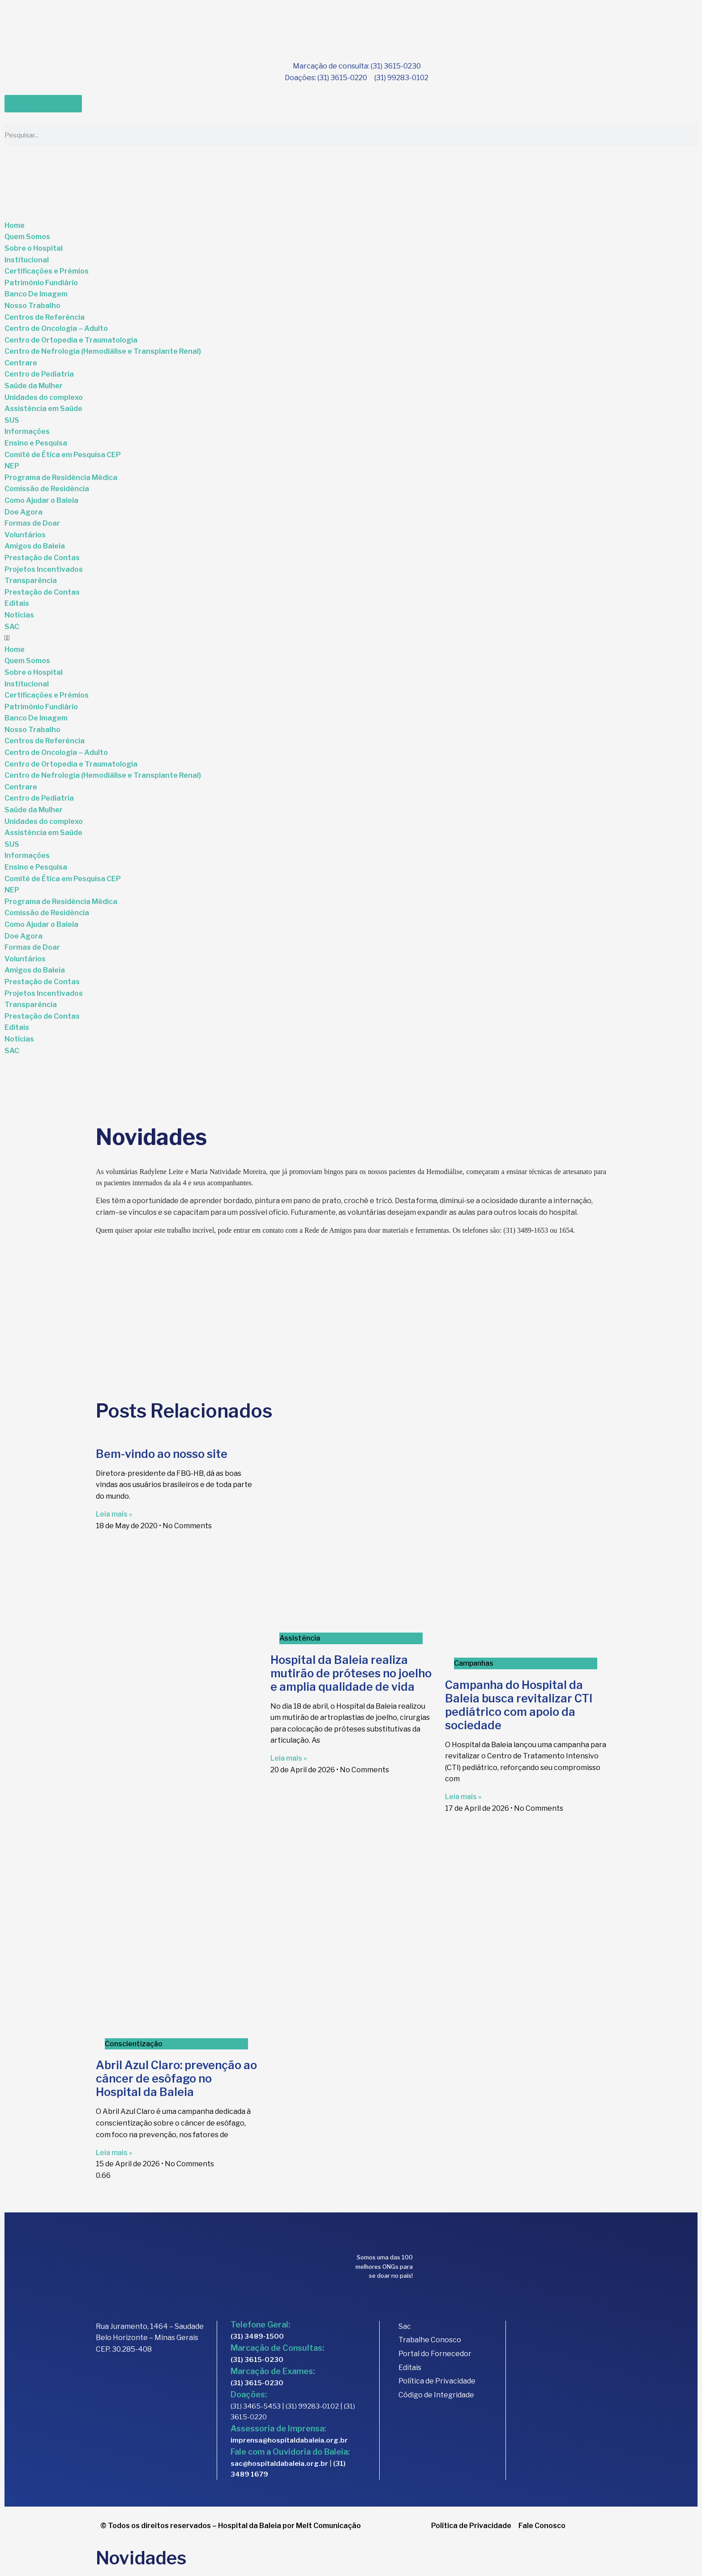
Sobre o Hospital (33, 248)
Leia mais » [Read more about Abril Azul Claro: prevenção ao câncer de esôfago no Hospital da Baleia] (114, 2152)
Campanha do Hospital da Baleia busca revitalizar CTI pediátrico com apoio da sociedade (518, 1705)
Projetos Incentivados (43, 569)
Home (14, 225)
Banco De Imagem (36, 294)
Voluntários (25, 535)
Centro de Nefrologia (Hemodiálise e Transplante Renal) (102, 351)
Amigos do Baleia (34, 546)
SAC (11, 626)
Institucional (26, 260)
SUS (11, 420)
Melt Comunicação (328, 2525)
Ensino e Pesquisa (35, 443)
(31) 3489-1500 (257, 2336)
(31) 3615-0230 (257, 2360)
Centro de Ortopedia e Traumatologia (70, 340)
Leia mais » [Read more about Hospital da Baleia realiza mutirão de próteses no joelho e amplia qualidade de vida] (288, 1758)
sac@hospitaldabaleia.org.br (279, 2464)
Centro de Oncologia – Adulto (56, 328)
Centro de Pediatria (39, 374)
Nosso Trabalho (32, 305)
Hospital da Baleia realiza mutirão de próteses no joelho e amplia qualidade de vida (351, 1673)
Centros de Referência (44, 317)
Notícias (19, 615)
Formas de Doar (32, 523)
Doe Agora (23, 512)
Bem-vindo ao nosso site (161, 1454)
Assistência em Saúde (43, 408)
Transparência (30, 580)
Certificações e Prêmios (46, 271)
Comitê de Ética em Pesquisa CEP (62, 454)
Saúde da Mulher (33, 385)
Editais (16, 603)
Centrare (20, 363)
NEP (11, 466)
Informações (27, 431)
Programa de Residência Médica (60, 477)
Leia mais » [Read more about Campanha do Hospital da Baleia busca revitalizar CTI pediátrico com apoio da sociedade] (463, 1796)
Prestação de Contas (42, 557)
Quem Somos (27, 236)
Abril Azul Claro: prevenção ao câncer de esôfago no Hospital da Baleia (176, 2078)
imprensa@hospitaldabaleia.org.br (289, 2440)
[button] (351, 638)
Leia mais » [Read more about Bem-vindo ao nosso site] (114, 1514)
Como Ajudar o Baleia (41, 500)
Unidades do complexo (43, 397)
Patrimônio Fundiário (41, 283)
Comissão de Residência (46, 488)
